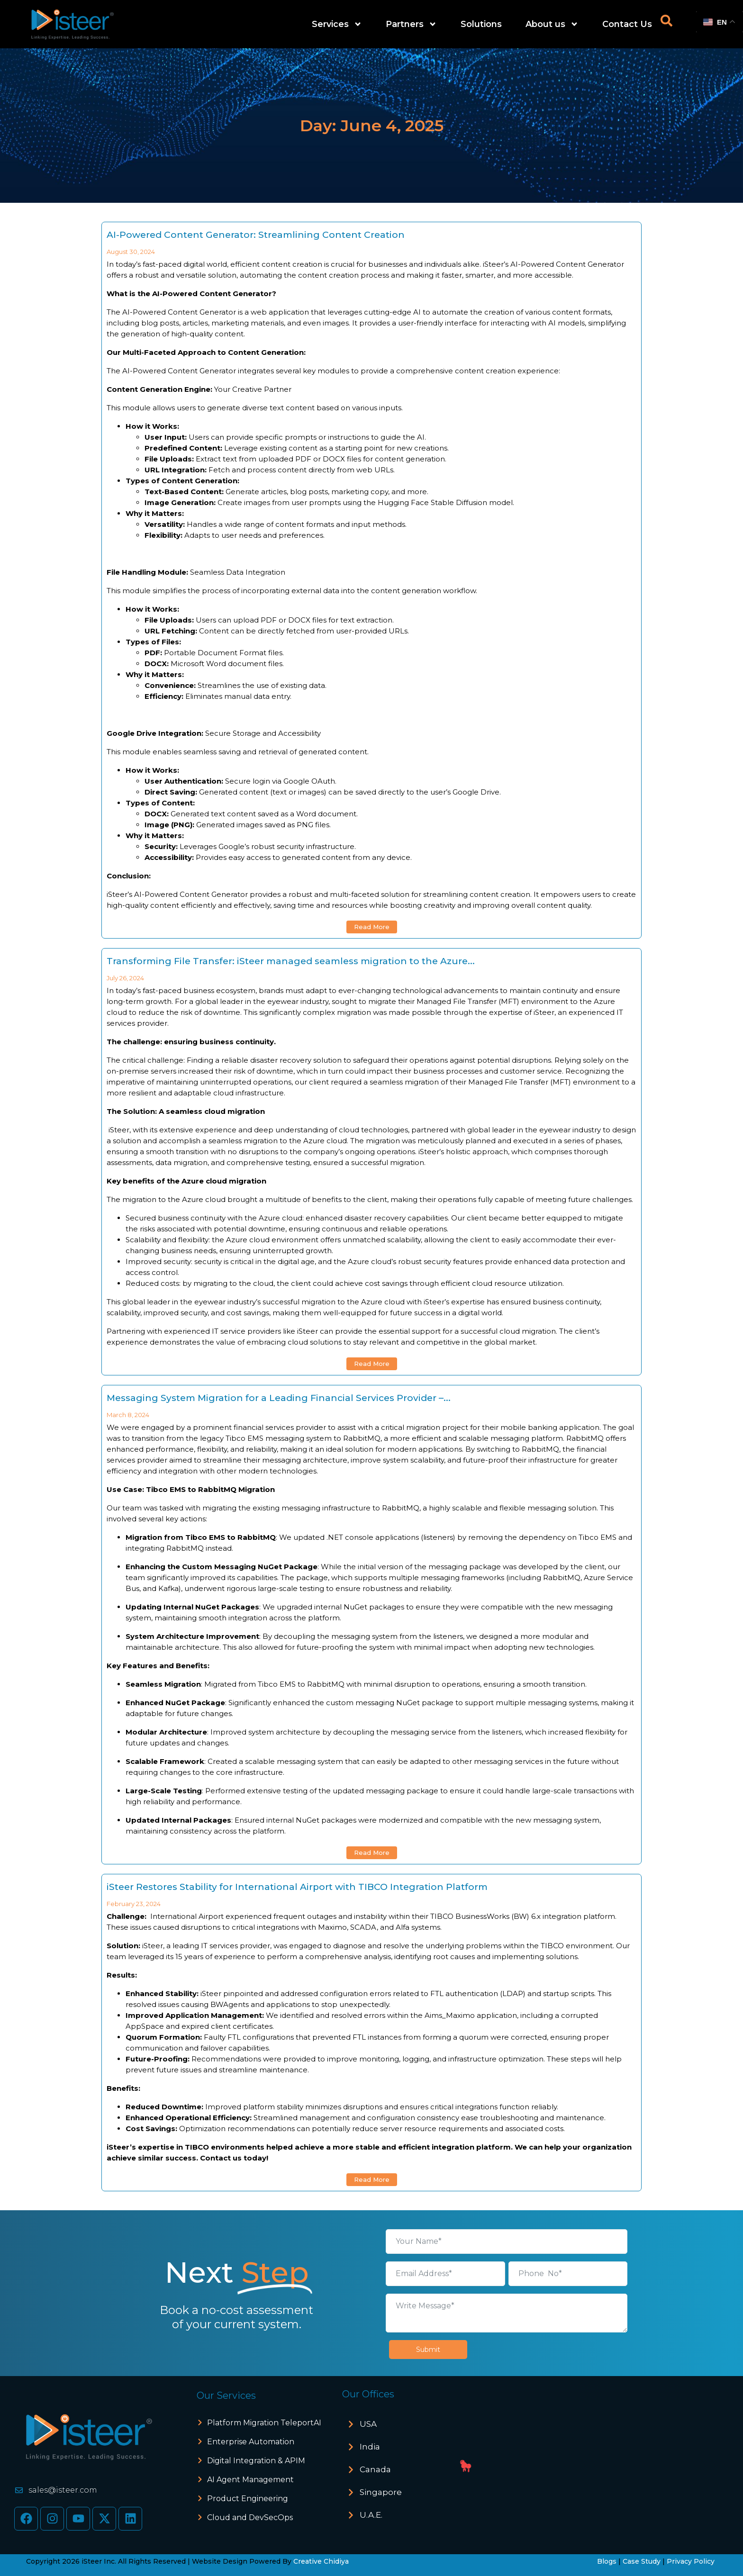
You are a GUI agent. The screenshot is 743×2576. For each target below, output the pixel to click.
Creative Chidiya (321, 2561)
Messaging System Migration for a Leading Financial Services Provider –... (279, 1397)
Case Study (642, 2561)
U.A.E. (371, 2515)
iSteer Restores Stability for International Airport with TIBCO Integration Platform (297, 1886)
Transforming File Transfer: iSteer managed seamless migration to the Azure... (291, 961)
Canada (375, 2469)
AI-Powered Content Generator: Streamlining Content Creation (256, 234)
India (370, 2446)
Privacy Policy (691, 2561)
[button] (404, 2424)
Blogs (606, 2561)
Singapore (381, 2492)
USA (368, 2424)
